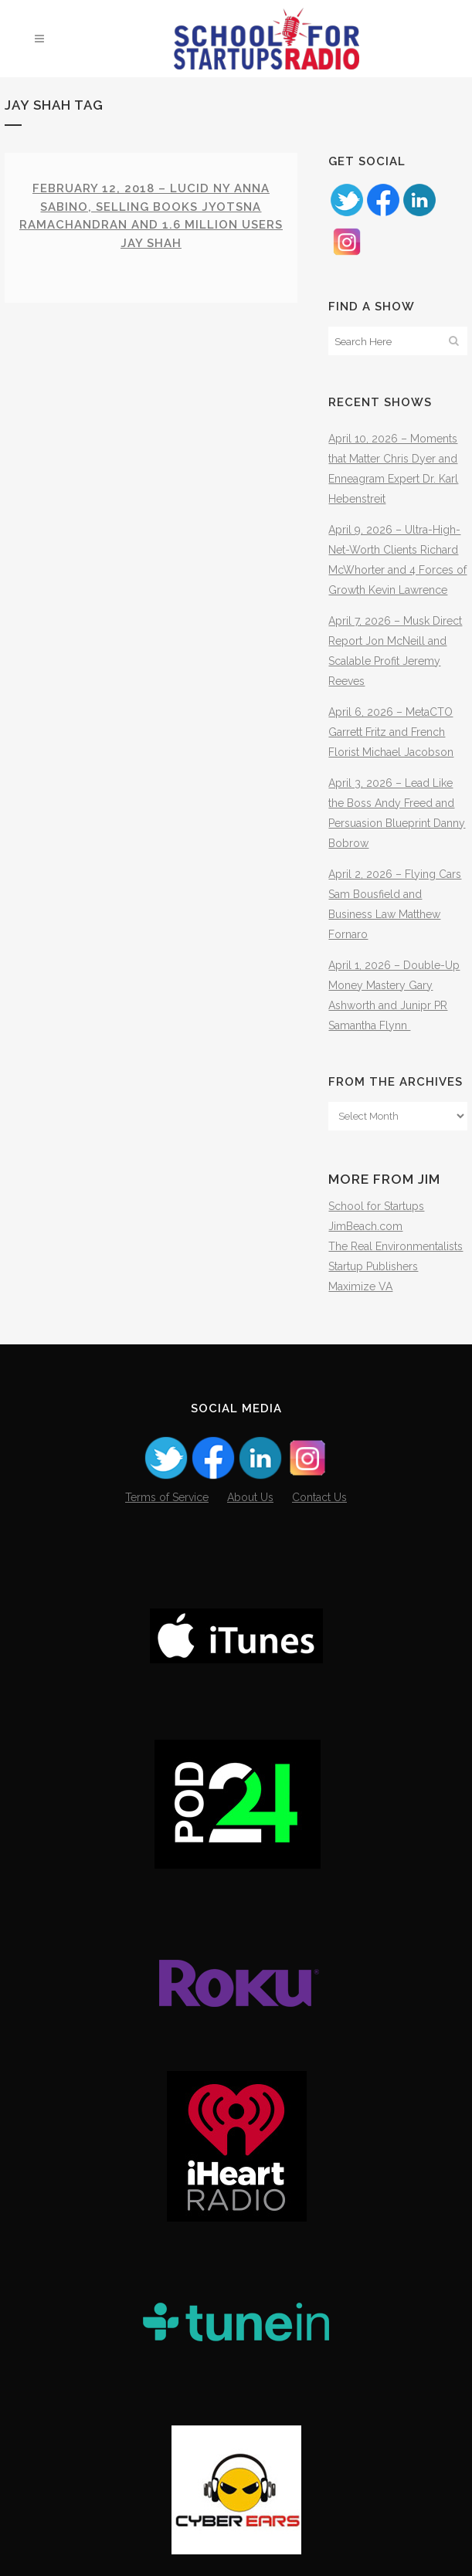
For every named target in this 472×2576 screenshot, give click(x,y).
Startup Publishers (373, 1266)
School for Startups (376, 1206)
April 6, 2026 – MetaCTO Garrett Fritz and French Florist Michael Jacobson (390, 732)
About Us (250, 1497)
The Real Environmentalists (395, 1246)
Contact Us (319, 1497)
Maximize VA (360, 1286)
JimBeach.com (365, 1226)
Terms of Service (167, 1497)
